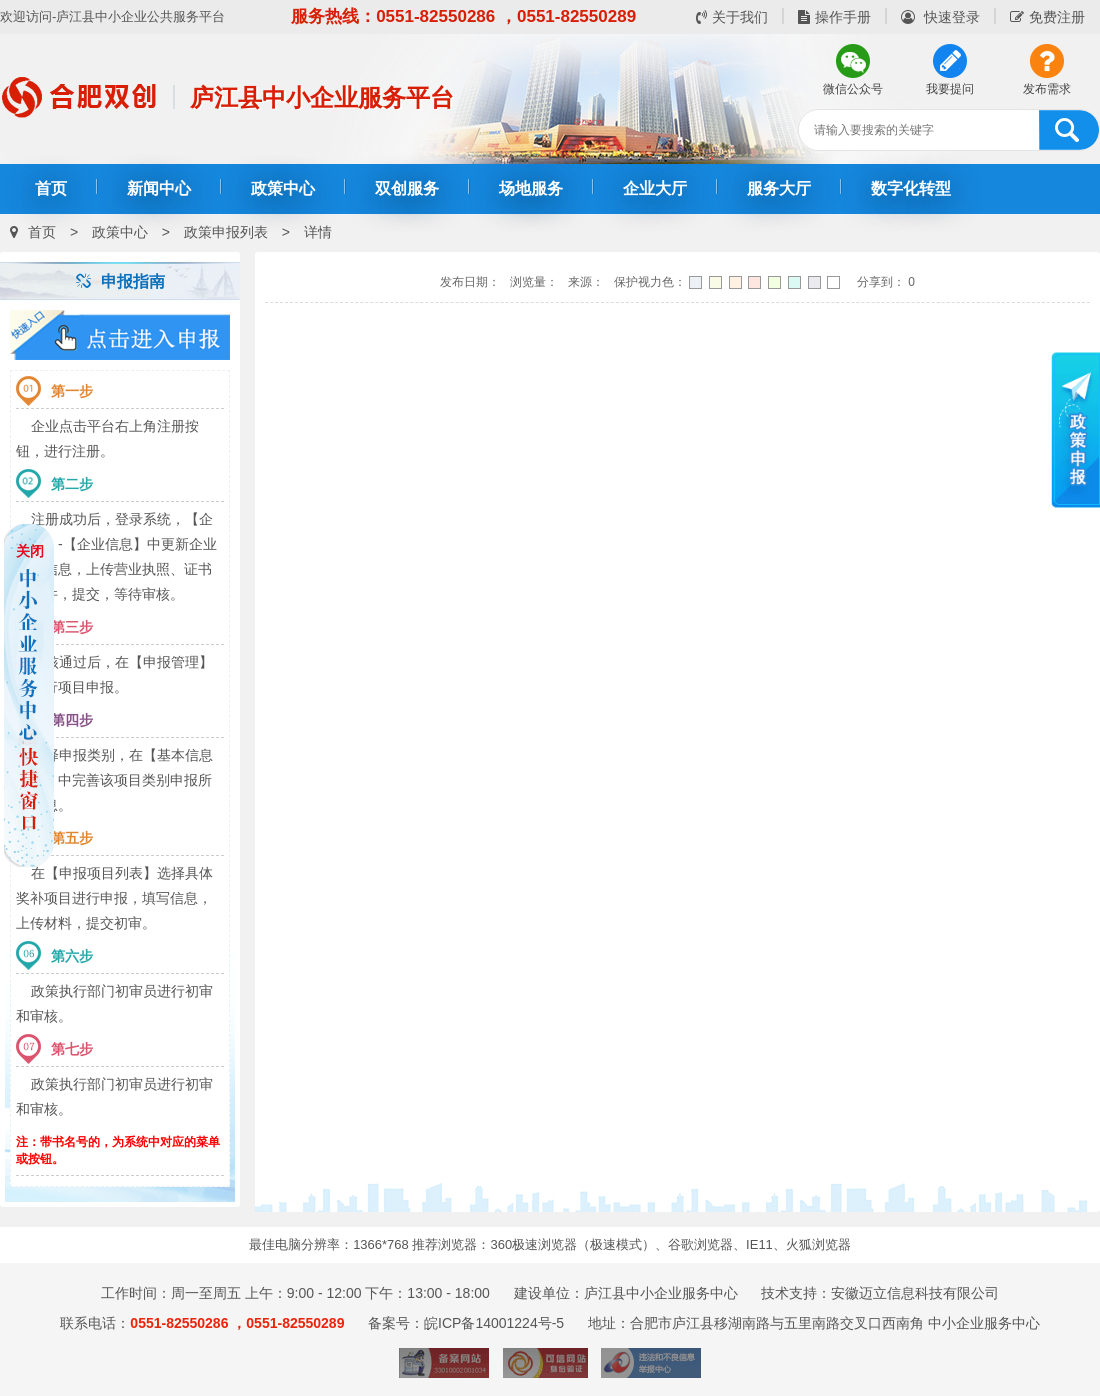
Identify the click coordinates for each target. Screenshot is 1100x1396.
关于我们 (732, 17)
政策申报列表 (226, 232)
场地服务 (531, 188)
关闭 (30, 551)
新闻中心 (159, 188)
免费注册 (1047, 17)
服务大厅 (779, 188)
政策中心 (283, 188)
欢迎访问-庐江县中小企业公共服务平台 (112, 16)
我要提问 (950, 89)
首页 (51, 188)
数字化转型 (911, 188)
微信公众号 (853, 89)
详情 (318, 232)
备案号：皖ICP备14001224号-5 (466, 1323)
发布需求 (1047, 89)
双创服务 (407, 188)
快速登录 (940, 17)
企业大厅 (655, 188)
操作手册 (834, 17)
